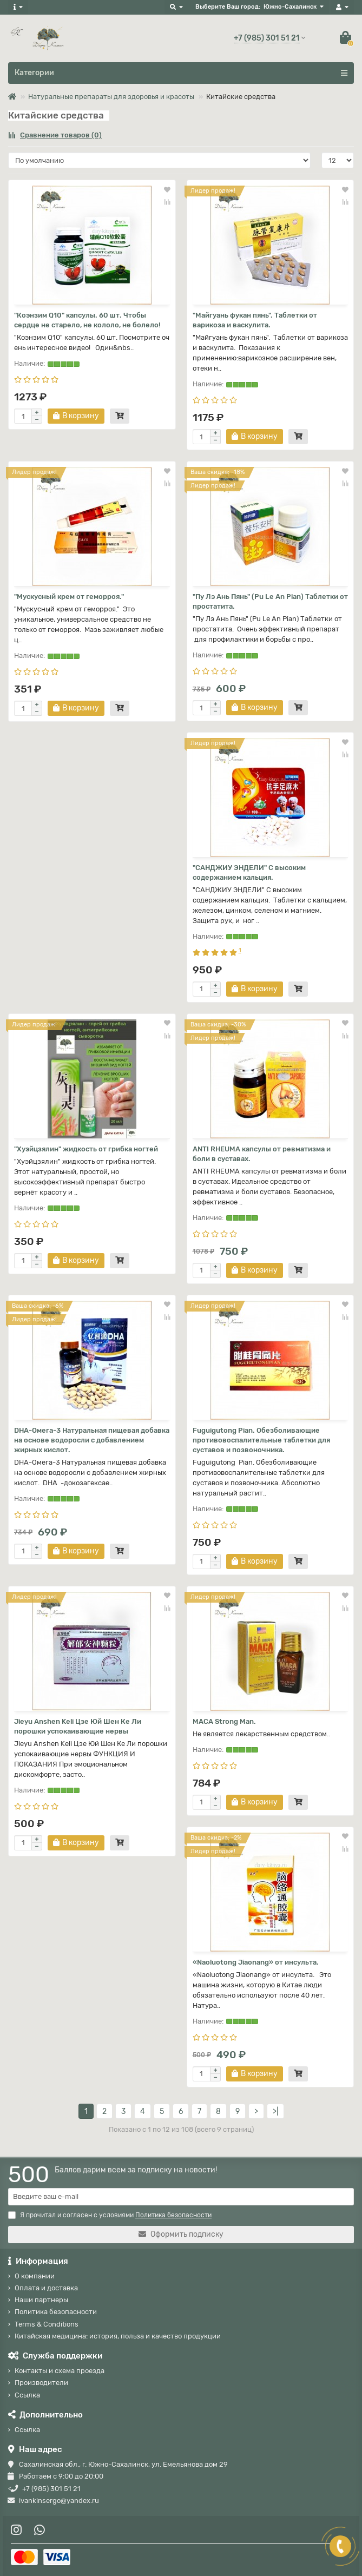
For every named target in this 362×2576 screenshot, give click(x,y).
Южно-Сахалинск (290, 6)
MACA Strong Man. (224, 1721)
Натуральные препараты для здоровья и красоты (111, 97)
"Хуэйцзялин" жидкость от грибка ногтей (86, 1149)
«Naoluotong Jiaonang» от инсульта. (256, 1962)
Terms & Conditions (46, 2324)
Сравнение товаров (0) (55, 135)
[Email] (181, 2196)
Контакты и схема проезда (59, 2371)
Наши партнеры (41, 2300)
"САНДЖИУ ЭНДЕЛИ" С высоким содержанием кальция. (249, 872)
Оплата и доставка (46, 2288)
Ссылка (27, 2395)
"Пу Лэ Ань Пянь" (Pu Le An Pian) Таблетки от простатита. (270, 601)
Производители (41, 2383)
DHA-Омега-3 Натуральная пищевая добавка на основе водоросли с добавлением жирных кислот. (91, 1440)
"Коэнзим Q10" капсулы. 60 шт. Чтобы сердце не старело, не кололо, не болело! (87, 320)
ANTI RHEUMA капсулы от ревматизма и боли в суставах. (262, 1154)
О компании (35, 2276)
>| (275, 2111)
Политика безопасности (56, 2312)
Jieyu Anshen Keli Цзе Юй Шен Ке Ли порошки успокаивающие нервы (77, 1726)
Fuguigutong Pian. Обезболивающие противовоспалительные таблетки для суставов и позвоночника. (261, 1440)
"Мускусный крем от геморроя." (69, 596)
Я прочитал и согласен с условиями (110, 2215)
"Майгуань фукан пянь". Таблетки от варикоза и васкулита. (255, 320)
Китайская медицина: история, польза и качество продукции (118, 2336)
